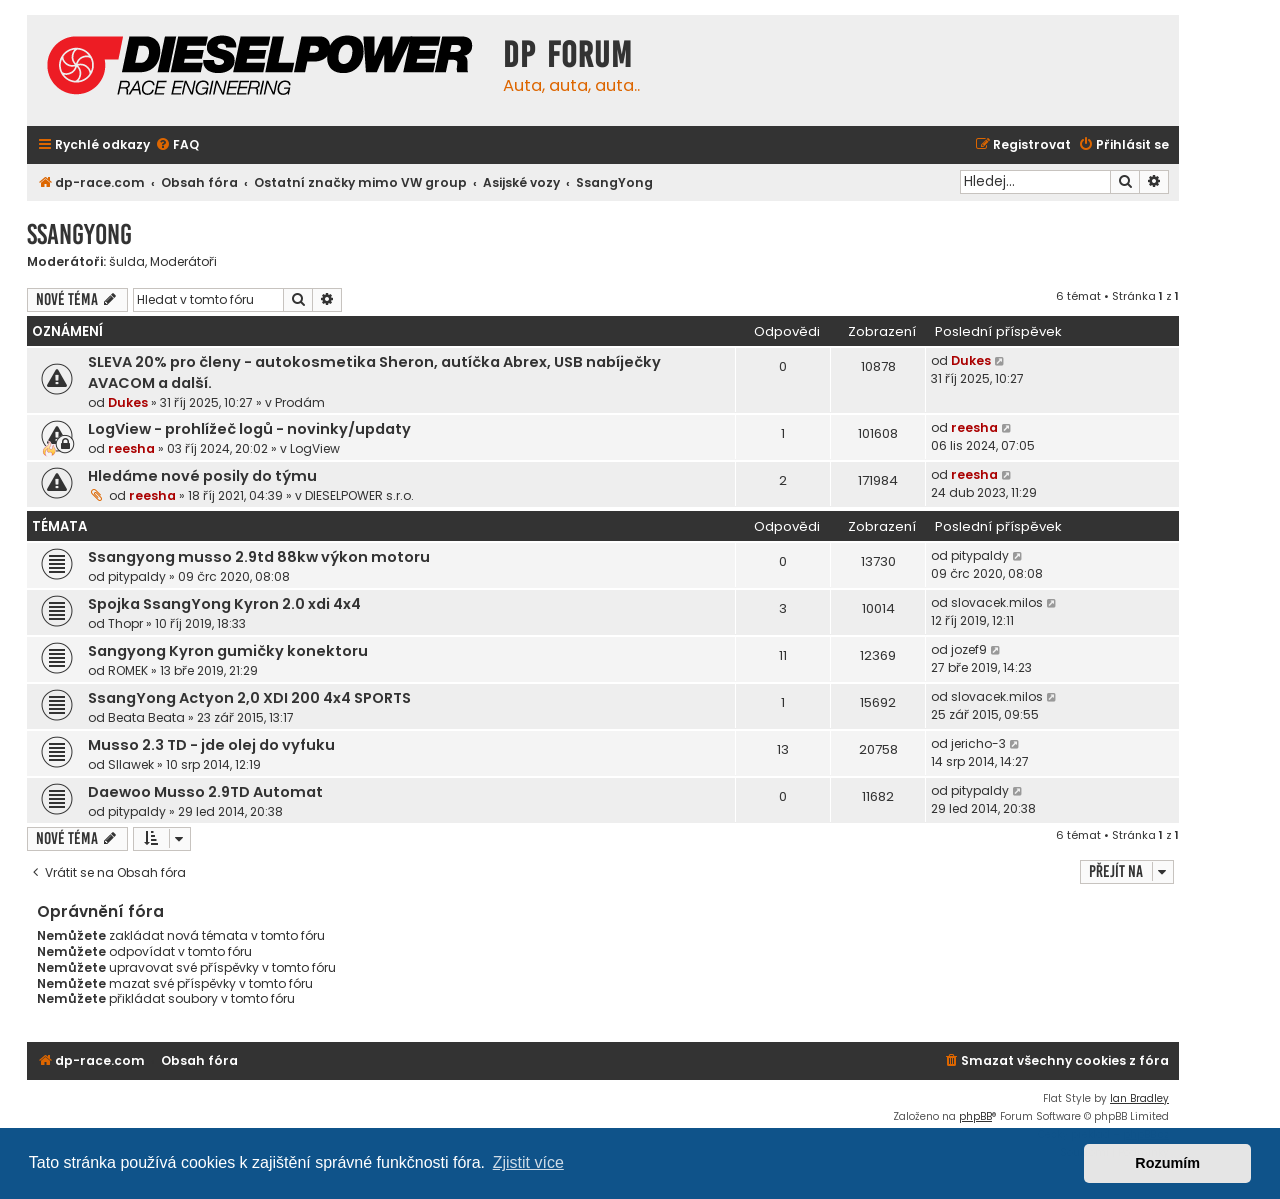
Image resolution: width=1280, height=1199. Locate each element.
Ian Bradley (1139, 1098)
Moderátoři (183, 262)
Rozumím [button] (1167, 1163)
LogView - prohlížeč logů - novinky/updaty (249, 429)
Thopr (125, 623)
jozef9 (969, 649)
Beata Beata (146, 717)
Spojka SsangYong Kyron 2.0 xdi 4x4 (224, 604)
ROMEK (128, 670)
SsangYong (79, 234)
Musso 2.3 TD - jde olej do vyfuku (211, 745)
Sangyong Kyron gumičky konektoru (228, 651)
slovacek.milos (997, 602)
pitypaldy (137, 576)
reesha (131, 448)
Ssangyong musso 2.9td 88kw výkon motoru (259, 557)
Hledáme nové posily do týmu (202, 476)
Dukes (128, 402)
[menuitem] (177, 145)
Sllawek (131, 764)
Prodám (300, 402)
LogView (315, 448)
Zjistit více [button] (528, 1162)
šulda (127, 262)
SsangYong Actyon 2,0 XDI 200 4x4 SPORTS (249, 698)
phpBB (975, 1116)
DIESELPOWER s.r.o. (359, 495)
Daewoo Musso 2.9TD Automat (205, 792)
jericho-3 (978, 743)
